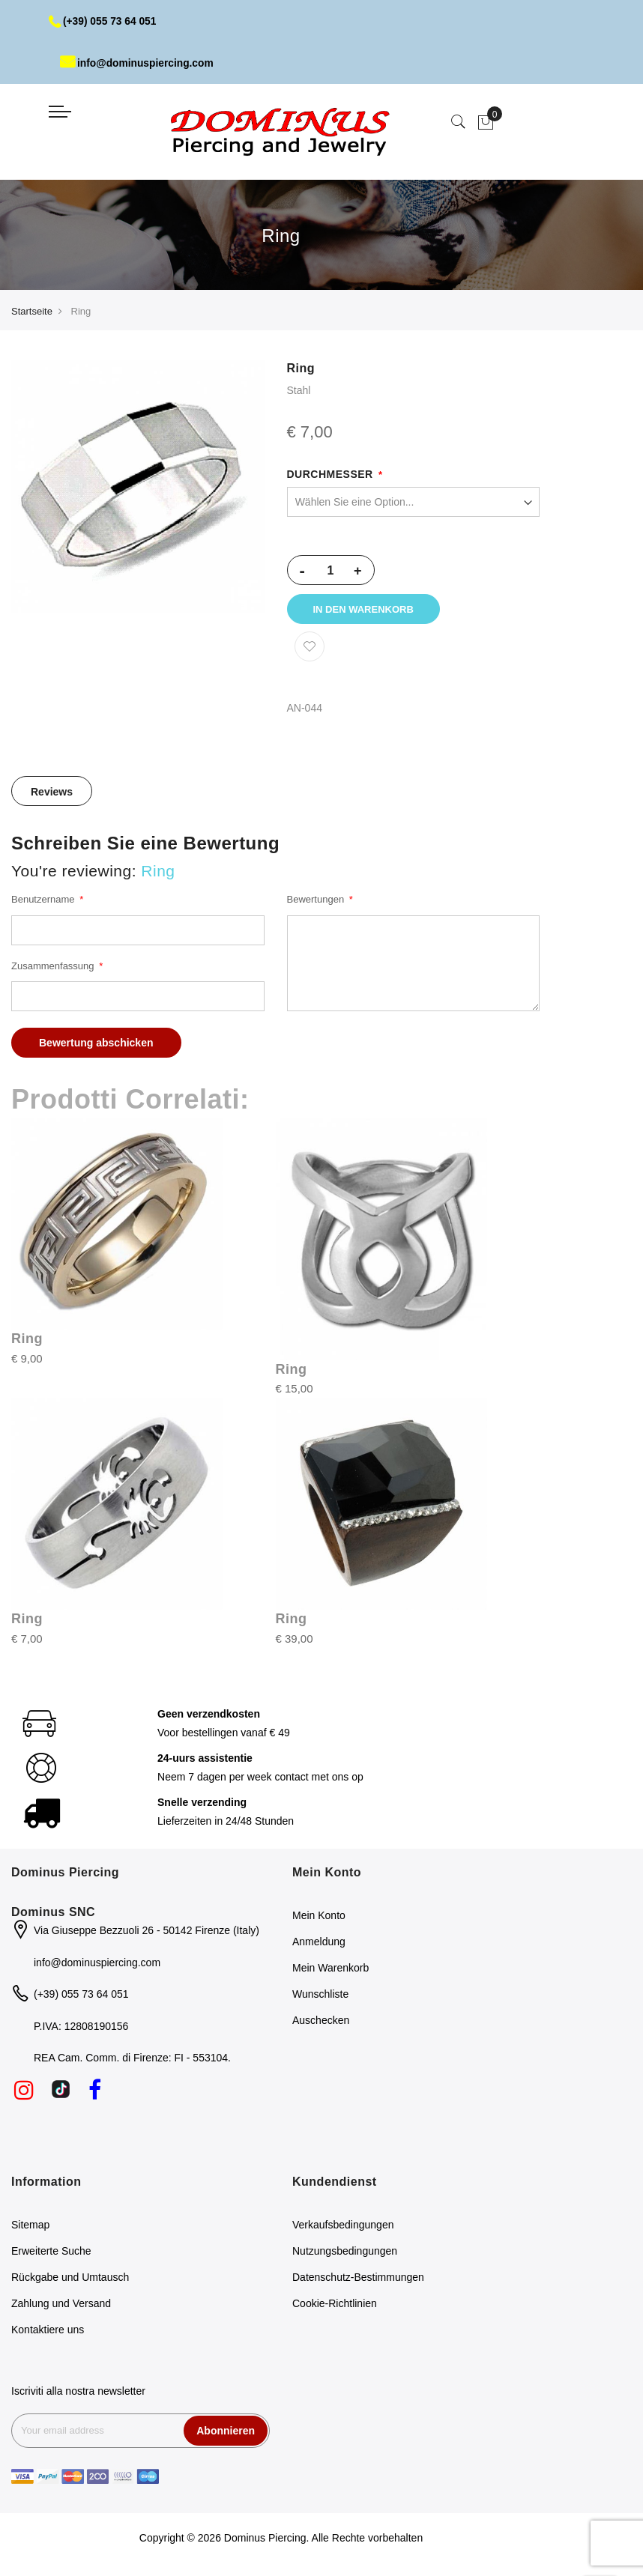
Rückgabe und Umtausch (70, 2279)
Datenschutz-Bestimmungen (358, 2279)
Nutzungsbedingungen (344, 2253)
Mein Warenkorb (330, 1971)
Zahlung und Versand (61, 2306)
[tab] (51, 793)
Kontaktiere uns (47, 2332)
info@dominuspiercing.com (138, 63)
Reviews (52, 794)
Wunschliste (320, 1997)
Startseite (31, 311)
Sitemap (30, 2227)
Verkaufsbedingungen (342, 2227)
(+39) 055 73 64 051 (104, 21)
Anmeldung (318, 1945)
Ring (27, 1341)
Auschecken (320, 2023)
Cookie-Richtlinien (334, 2306)
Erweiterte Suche (51, 2253)
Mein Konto (318, 1918)
